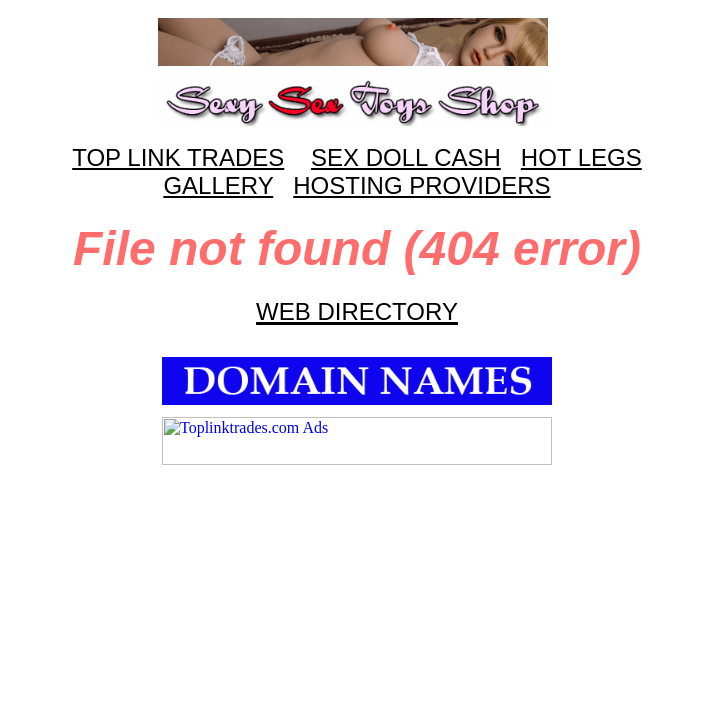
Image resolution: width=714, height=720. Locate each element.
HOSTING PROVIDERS (421, 185)
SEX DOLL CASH (406, 157)
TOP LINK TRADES (178, 157)
